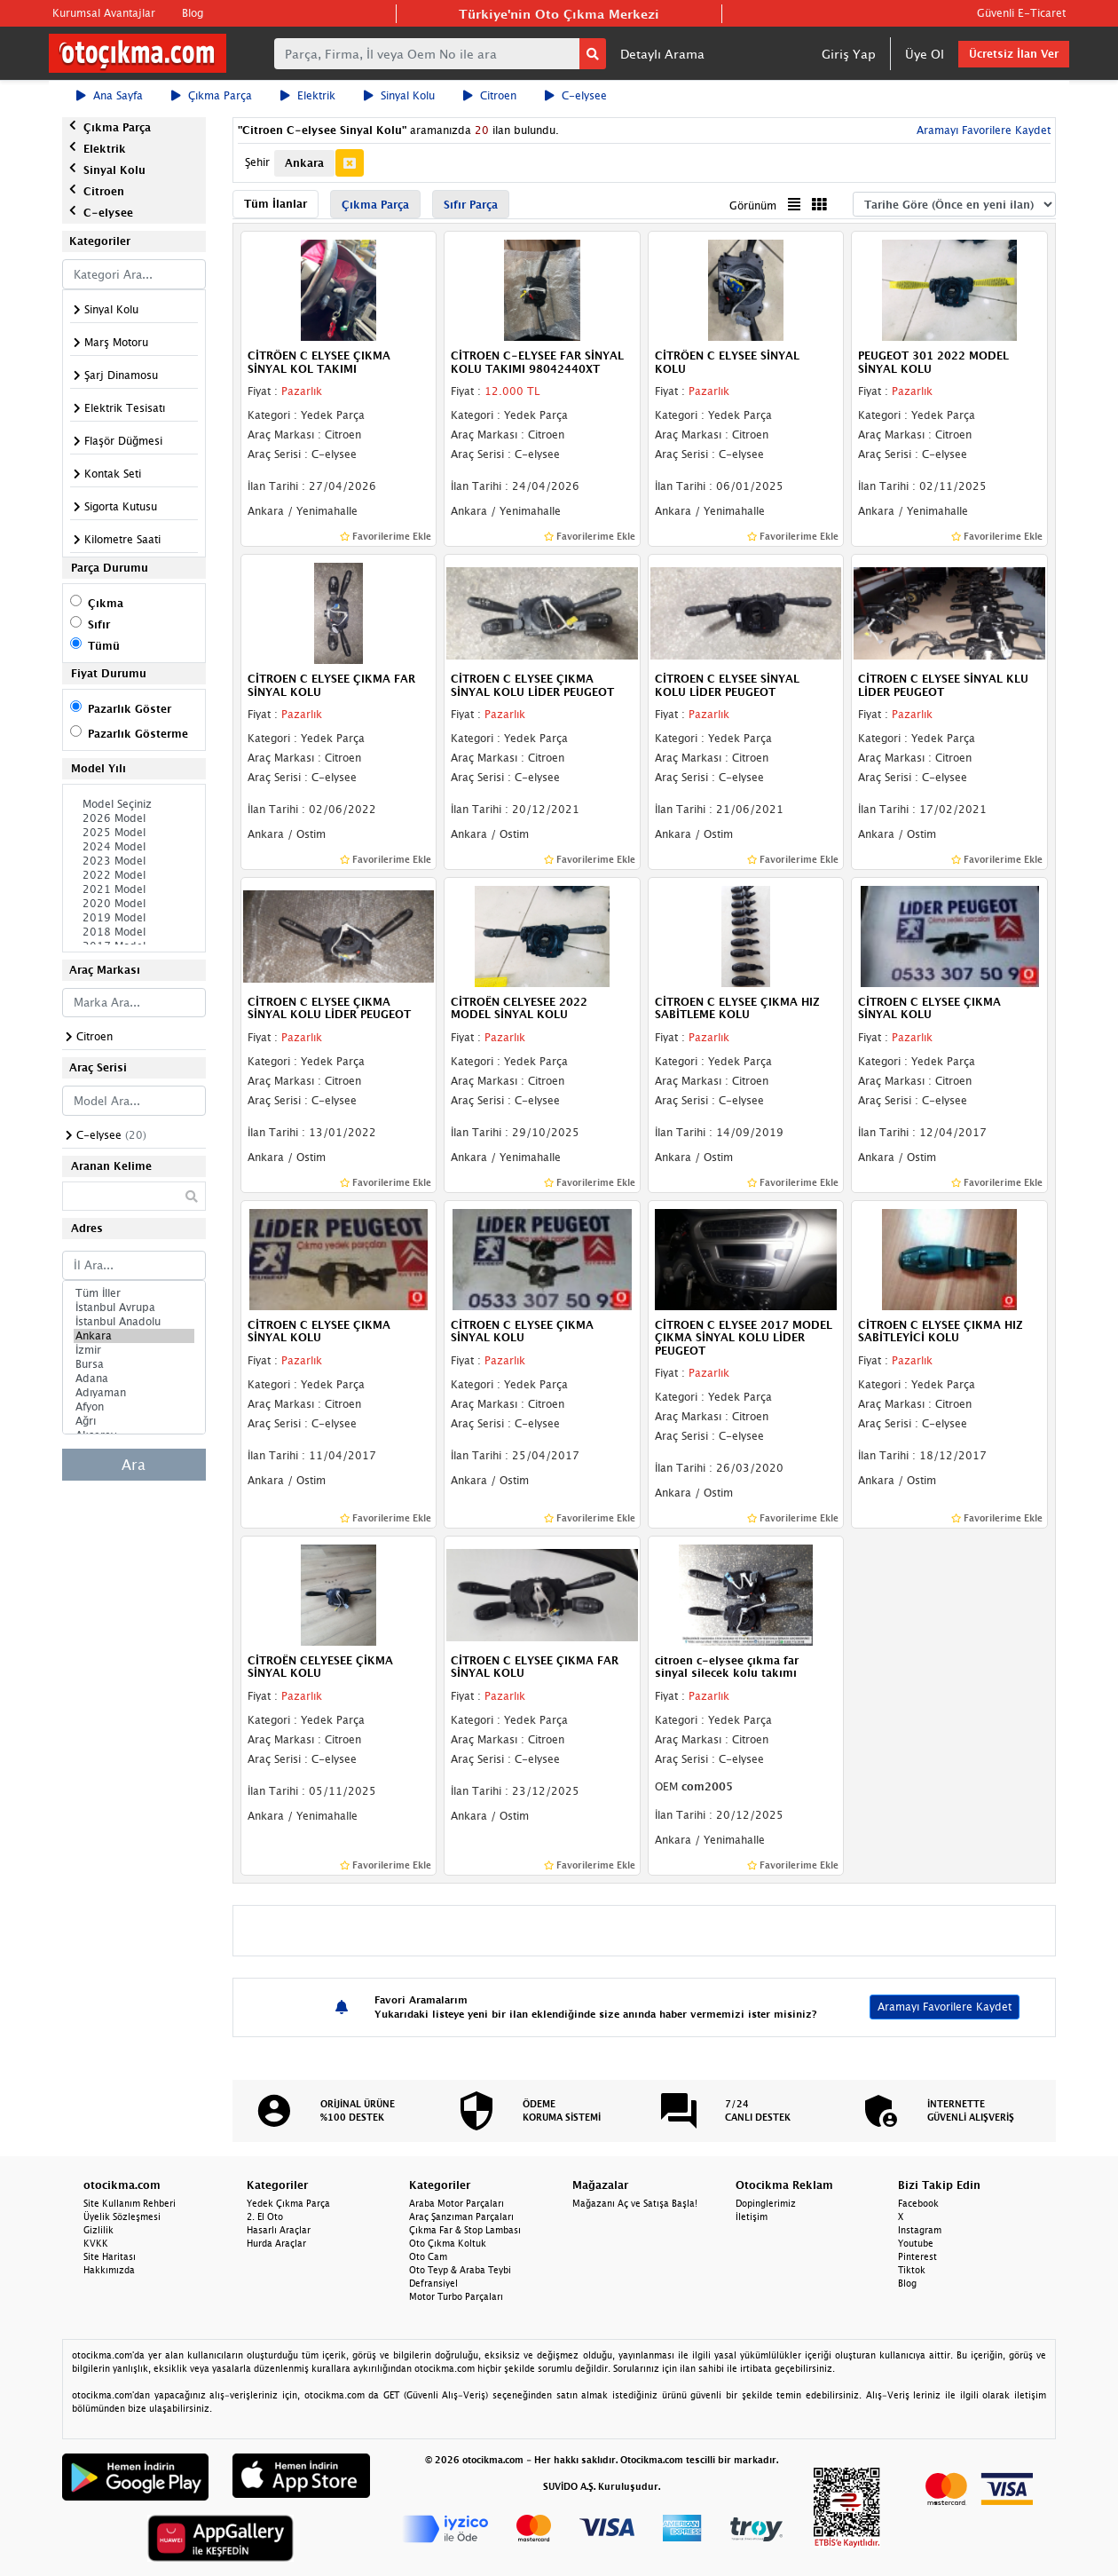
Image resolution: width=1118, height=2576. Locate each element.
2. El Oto (265, 2216)
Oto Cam (428, 2256)
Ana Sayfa (109, 95)
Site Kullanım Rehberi (129, 2203)
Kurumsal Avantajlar (103, 13)
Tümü (104, 645)
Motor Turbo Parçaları (456, 2296)
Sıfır (99, 624)
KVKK (95, 2243)
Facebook (918, 2203)
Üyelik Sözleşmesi (122, 2216)
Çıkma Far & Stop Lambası (465, 2229)
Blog (192, 13)
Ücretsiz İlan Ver (1014, 53)
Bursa (134, 1364)
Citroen (489, 95)
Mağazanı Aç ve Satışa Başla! (634, 2203)
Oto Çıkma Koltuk (447, 2243)
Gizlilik (98, 2229)
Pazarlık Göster (129, 708)
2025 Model (134, 833)
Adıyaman (134, 1393)
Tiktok (911, 2269)
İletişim (752, 2216)
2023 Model (134, 861)
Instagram (919, 2229)
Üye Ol (924, 53)
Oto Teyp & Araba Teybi (460, 2269)
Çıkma (105, 603)
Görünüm (752, 205)
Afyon (134, 1407)
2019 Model (134, 918)
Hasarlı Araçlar (279, 2229)
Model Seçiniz (134, 804)
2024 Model (134, 847)
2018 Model (134, 932)
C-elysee (576, 95)
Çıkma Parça (211, 95)
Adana (134, 1378)
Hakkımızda (109, 2269)
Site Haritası (109, 2256)
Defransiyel (433, 2283)
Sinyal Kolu (399, 95)
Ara (134, 1465)
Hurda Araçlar (276, 2243)
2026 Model (134, 818)
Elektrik (307, 95)
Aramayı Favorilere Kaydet (982, 130)
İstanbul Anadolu (134, 1322)
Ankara (134, 1336)
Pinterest (917, 2256)
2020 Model (134, 904)
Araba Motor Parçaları (456, 2203)
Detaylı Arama (662, 53)
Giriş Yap (849, 53)
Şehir (257, 162)
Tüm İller (134, 1293)
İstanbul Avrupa (134, 1307)
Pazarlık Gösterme (138, 733)
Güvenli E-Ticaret (1021, 13)
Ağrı (134, 1421)
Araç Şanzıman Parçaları (461, 2216)
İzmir (134, 1350)
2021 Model (134, 889)
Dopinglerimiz (766, 2203)
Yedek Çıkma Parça (288, 2203)
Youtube (915, 2243)
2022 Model (134, 875)
